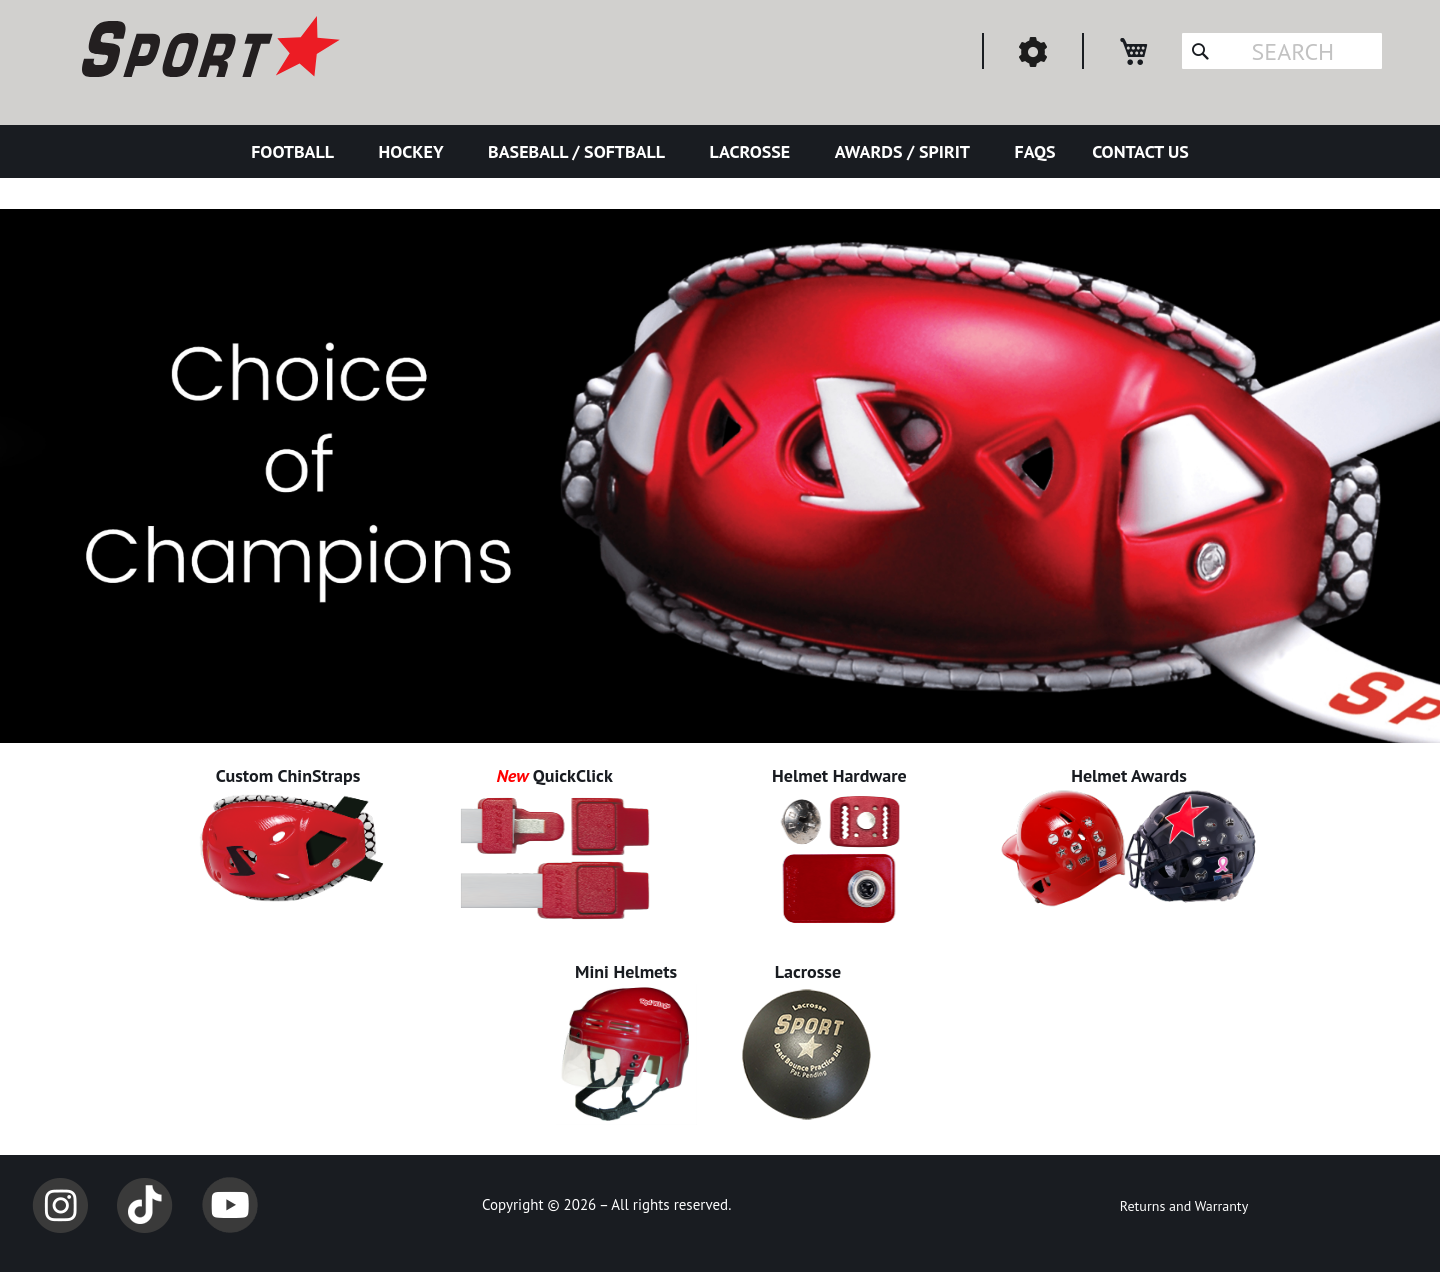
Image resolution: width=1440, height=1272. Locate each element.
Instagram (60, 1205)
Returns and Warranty (1184, 1206)
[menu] (720, 151)
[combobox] (1282, 51)
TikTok (145, 1205)
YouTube (230, 1205)
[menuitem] (296, 151)
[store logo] (208, 50)
